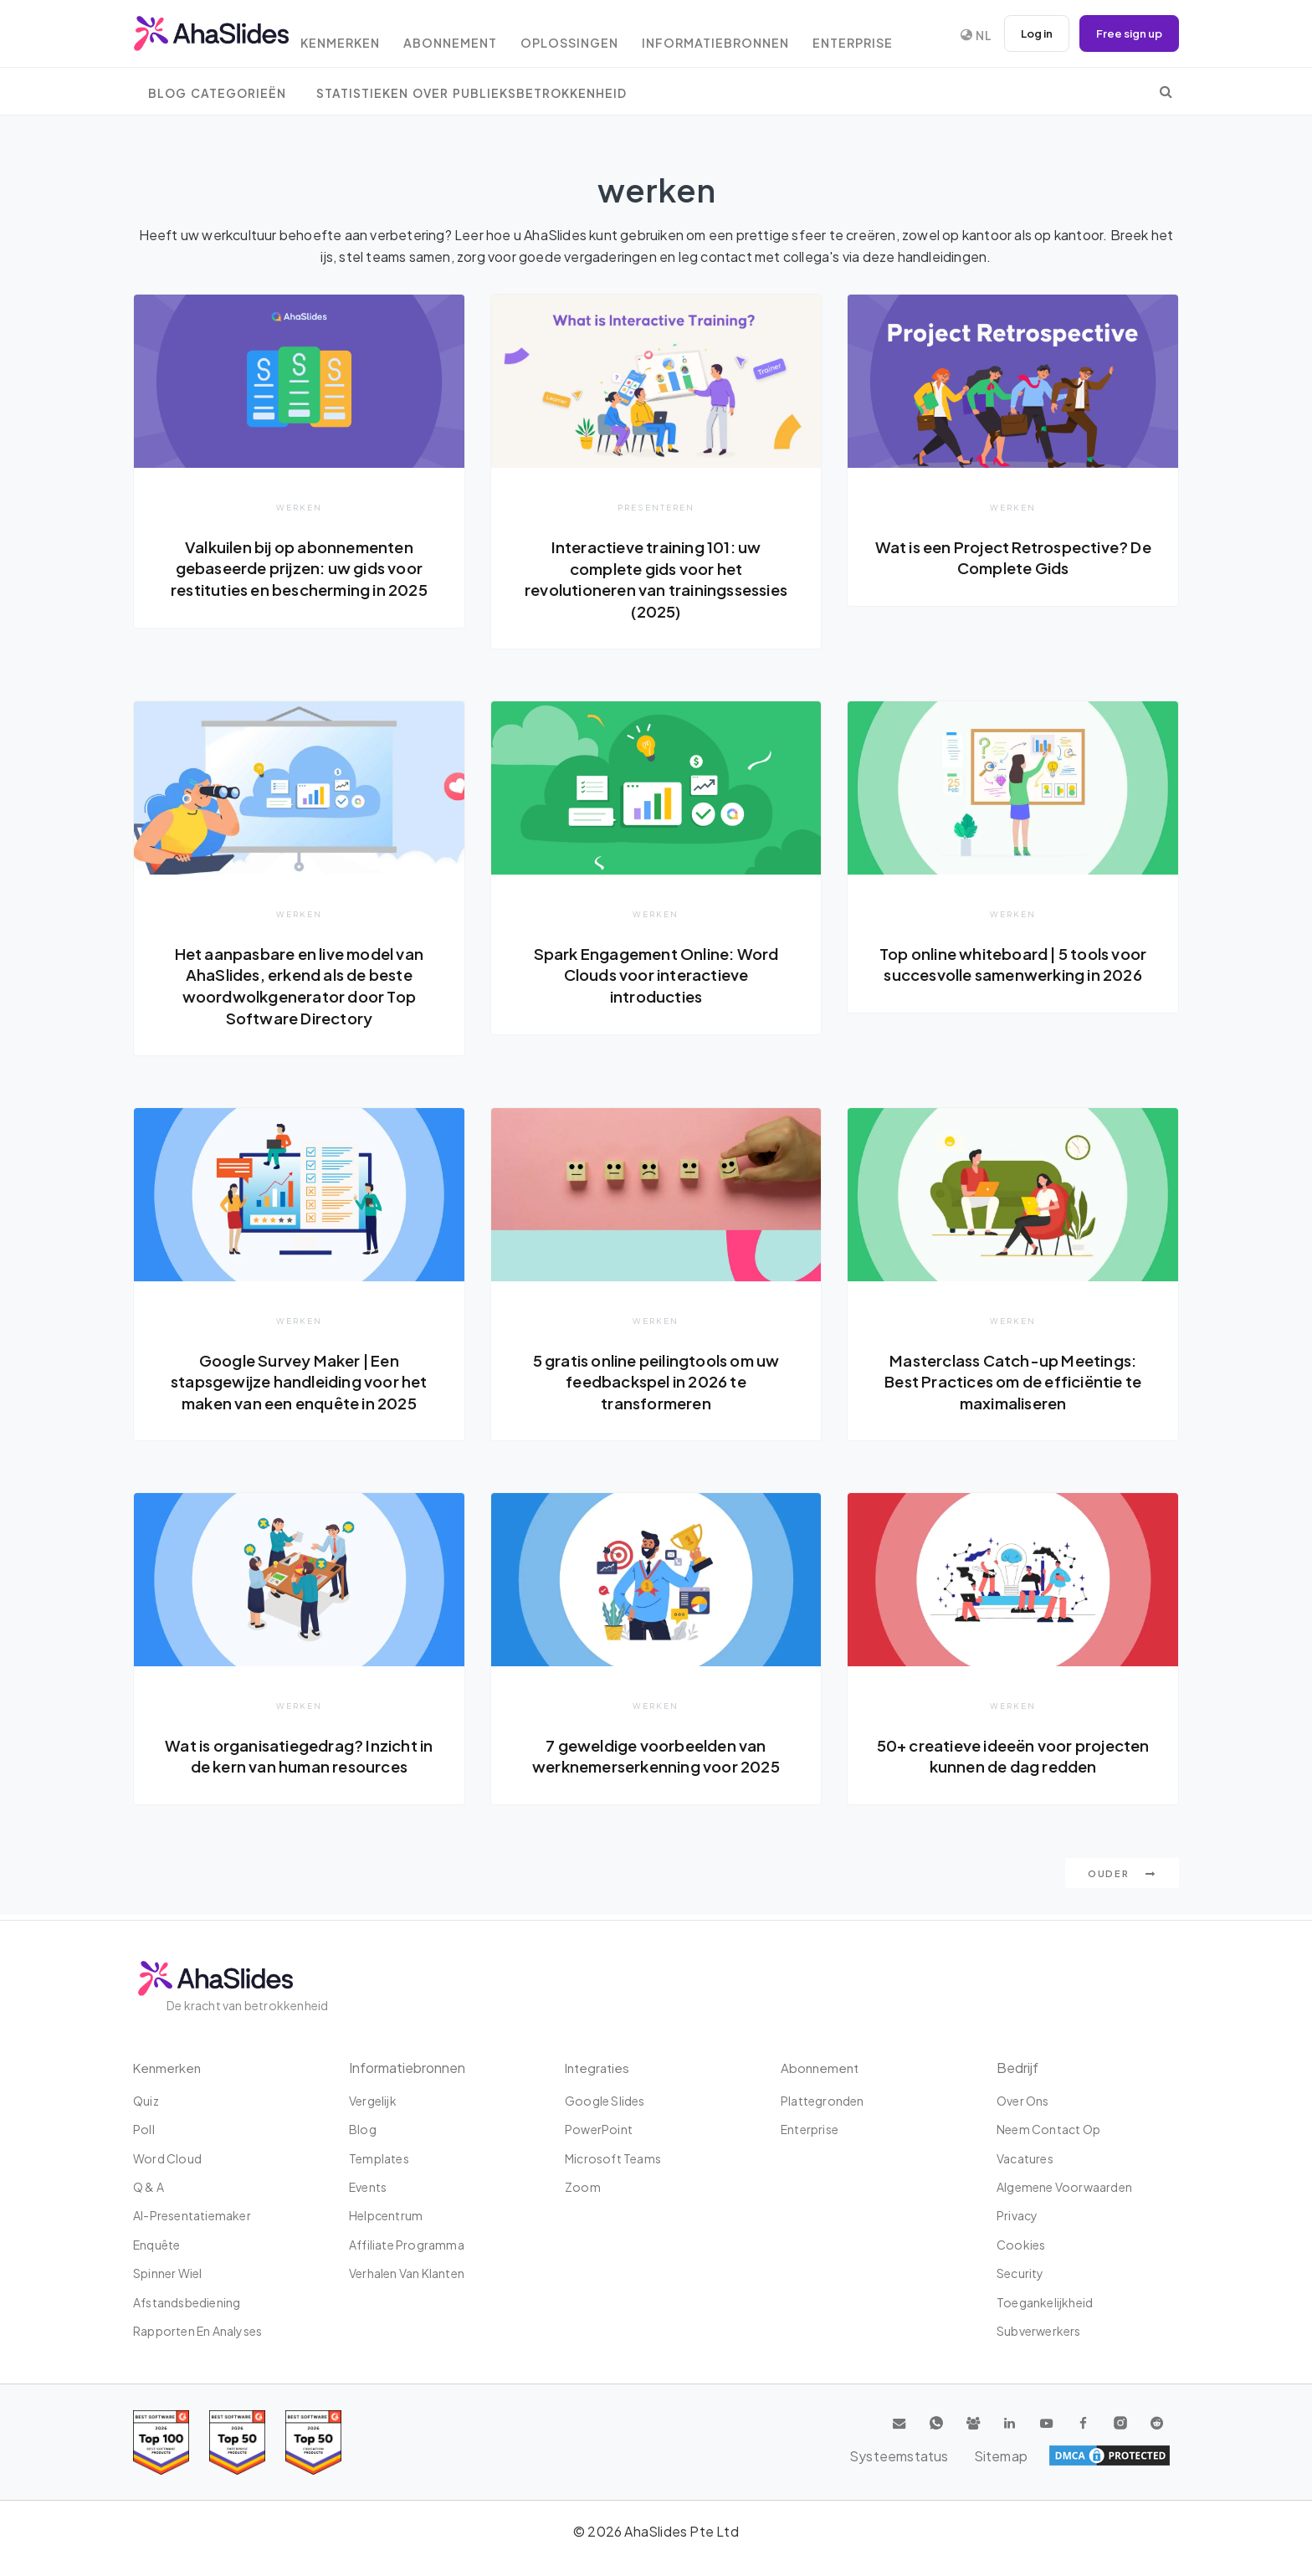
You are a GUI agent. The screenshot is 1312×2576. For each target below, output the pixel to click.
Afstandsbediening (186, 2302)
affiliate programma (406, 2244)
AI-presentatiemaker (192, 2216)
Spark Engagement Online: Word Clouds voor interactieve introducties (656, 975)
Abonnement (473, 35)
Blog (363, 2129)
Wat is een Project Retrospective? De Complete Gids (1013, 557)
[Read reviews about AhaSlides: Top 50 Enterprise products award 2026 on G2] (313, 2442)
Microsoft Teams (613, 2158)
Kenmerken (357, 35)
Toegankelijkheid (1045, 2302)
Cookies (1021, 2244)
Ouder (1122, 1877)
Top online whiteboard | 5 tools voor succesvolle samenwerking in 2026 (1012, 975)
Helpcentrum (386, 2216)
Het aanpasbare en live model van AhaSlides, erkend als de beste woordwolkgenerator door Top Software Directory (298, 986)
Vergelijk (373, 2100)
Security (1020, 2273)
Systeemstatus (1047, 2455)
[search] (1166, 91)
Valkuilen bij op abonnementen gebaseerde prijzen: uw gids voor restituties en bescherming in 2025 (299, 578)
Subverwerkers (1039, 2330)
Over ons (1023, 2100)
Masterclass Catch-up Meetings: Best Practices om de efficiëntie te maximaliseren (1013, 1383)
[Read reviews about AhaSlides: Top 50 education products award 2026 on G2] (237, 2442)
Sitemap (1142, 2455)
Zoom (583, 2186)
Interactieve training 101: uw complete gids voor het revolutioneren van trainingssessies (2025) (656, 578)
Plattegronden (822, 2100)
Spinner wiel (167, 2273)
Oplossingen (598, 35)
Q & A (148, 2186)
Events (368, 2186)
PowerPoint (599, 2129)
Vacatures (1025, 2158)
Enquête (156, 2244)
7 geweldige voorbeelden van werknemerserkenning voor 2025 (656, 1759)
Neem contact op (1048, 2129)
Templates (379, 2158)
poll (144, 2129)
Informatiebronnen (748, 35)
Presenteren (656, 506)
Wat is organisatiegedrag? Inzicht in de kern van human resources (299, 1759)
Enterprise (891, 35)
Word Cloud (167, 2158)
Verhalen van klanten (406, 2273)
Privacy (1017, 2216)
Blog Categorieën (217, 93)
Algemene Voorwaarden (1064, 2186)
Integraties (599, 2067)
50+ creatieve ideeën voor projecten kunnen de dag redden (1013, 1759)
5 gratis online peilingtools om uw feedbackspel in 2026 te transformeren (656, 1383)
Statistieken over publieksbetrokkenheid (471, 93)
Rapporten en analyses (197, 2330)
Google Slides (605, 2100)
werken (299, 506)
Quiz (146, 2100)
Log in (1028, 33)
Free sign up (1126, 33)
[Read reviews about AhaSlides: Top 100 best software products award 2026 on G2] (161, 2442)
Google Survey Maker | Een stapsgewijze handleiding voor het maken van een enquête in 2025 (299, 1383)
